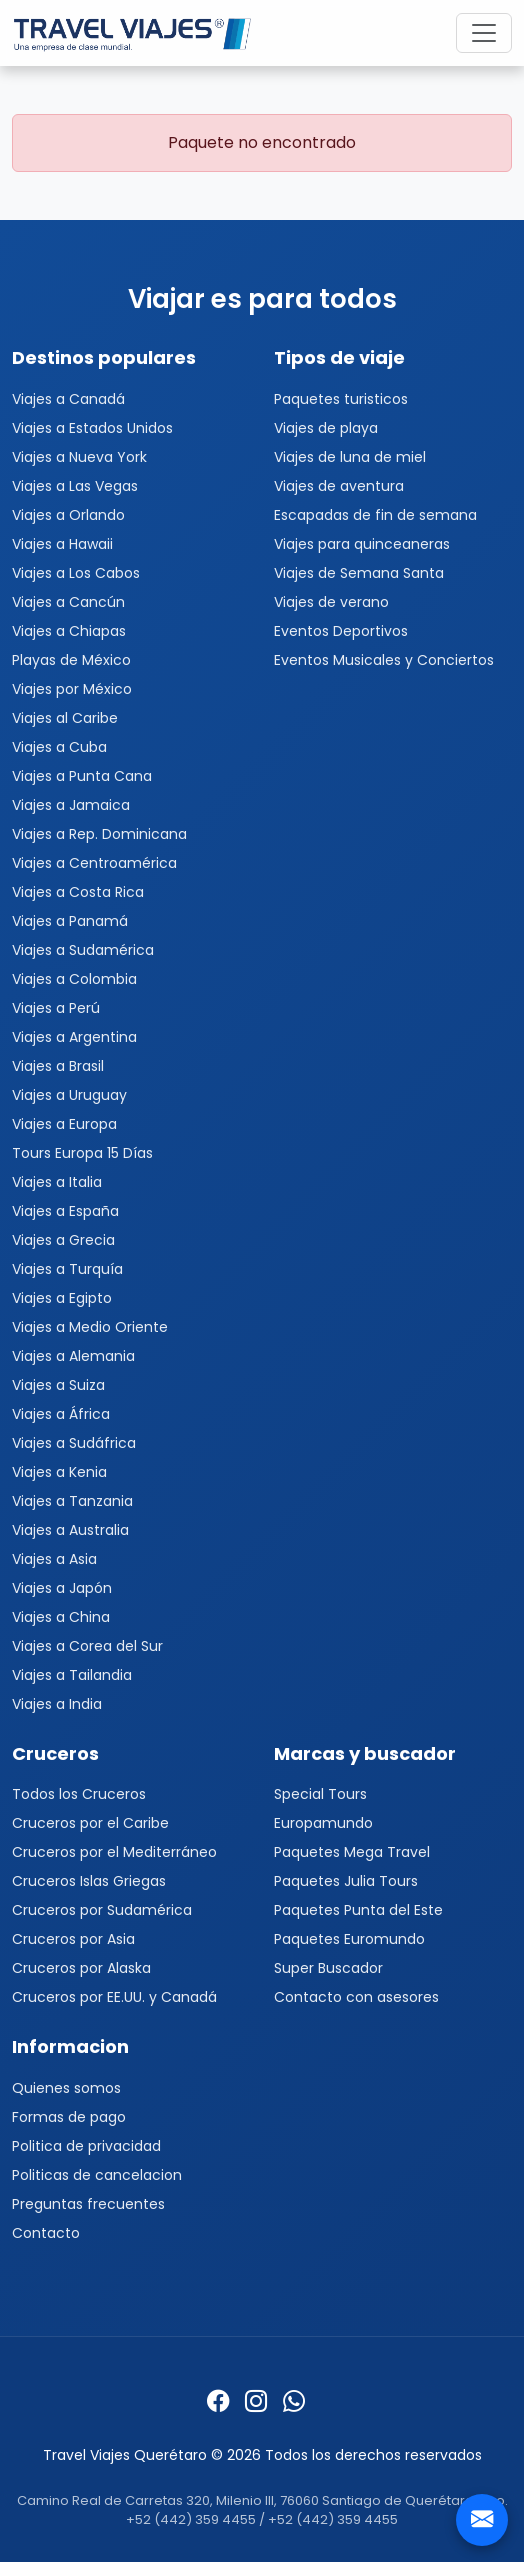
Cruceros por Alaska (81, 1968)
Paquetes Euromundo (349, 1939)
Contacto (46, 2233)
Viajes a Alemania (73, 1356)
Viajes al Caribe (65, 718)
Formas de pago (69, 2117)
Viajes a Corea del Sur (87, 1646)
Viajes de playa (326, 428)
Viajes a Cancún (68, 602)
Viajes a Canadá (68, 399)
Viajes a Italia (57, 1182)
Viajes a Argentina (74, 1037)
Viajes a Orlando (68, 515)
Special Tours (320, 1794)
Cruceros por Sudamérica (102, 1910)
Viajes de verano (331, 602)
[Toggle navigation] (484, 33)
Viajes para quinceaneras (362, 544)
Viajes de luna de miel (350, 457)
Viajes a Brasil (58, 1066)
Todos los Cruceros (79, 1794)
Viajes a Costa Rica (78, 892)
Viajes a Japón (62, 1588)
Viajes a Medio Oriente (90, 1327)
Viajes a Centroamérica (94, 863)
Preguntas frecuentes (88, 2204)
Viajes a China (61, 1617)
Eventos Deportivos (341, 631)
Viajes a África (61, 1414)
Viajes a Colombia (74, 979)
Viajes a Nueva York (79, 457)
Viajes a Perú (56, 1008)
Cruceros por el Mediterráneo (114, 1852)
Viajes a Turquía (67, 1269)
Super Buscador (328, 1968)
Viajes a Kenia (59, 1472)
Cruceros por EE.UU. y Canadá (114, 1997)
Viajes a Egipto (62, 1298)
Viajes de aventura (339, 486)
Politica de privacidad (86, 2146)
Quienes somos (66, 2088)
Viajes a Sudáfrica (74, 1443)
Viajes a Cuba (59, 747)
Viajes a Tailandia (72, 1675)
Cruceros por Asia (73, 1939)
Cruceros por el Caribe (90, 1823)
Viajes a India (57, 1704)
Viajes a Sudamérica (83, 950)
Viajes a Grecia (63, 1240)
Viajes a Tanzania (72, 1501)
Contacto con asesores (356, 1997)
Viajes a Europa (64, 1124)
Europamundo (323, 1823)
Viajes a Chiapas (69, 631)
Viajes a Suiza (58, 1385)
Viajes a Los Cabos (76, 573)
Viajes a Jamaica (71, 805)
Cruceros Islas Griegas (89, 1881)
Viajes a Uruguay (69, 1095)
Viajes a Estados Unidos (92, 428)
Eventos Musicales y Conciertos (384, 660)
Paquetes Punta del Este (358, 1910)
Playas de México (71, 660)
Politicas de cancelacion (97, 2175)
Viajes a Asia (54, 1559)
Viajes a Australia (70, 1530)
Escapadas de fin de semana (375, 515)
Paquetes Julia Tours (346, 1881)
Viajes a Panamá (70, 921)
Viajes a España (65, 1211)
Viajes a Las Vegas (75, 486)
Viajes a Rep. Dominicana (99, 834)
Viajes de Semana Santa (359, 573)
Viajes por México (72, 689)
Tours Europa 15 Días (82, 1153)
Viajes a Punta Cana (82, 776)
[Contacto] (482, 2520)
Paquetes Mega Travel (352, 1852)
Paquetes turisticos (341, 399)
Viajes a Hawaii (62, 544)
